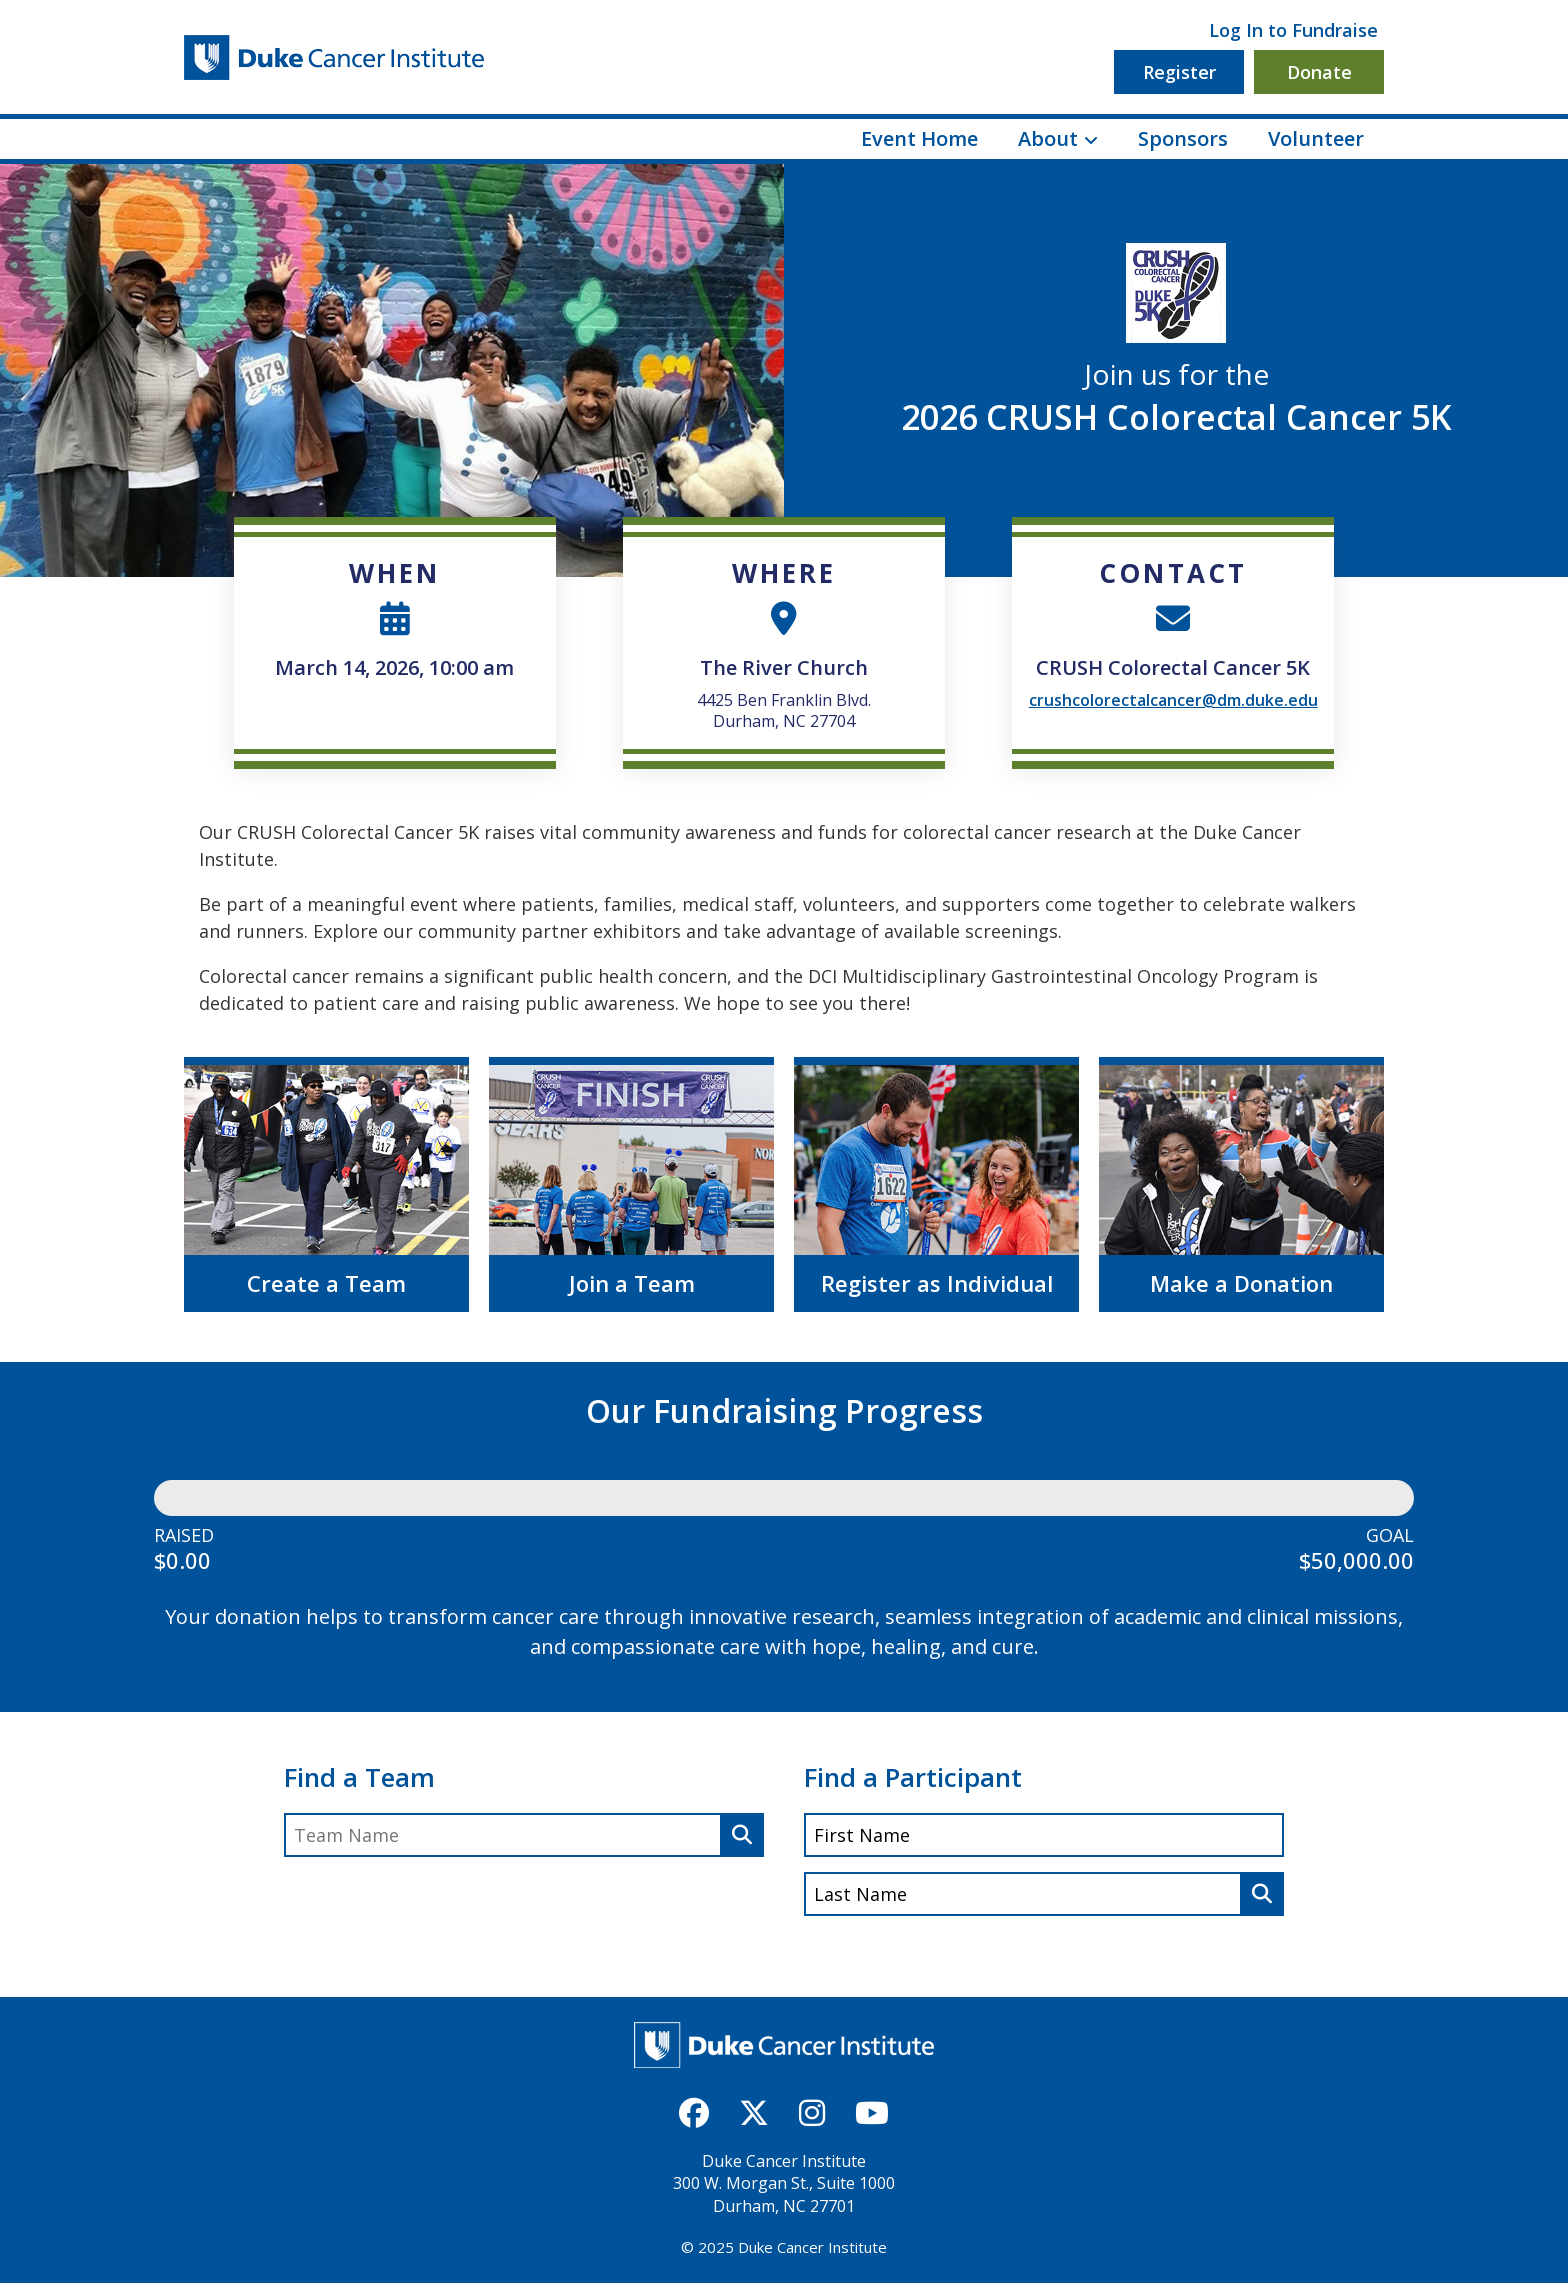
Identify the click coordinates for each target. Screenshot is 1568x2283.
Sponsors (1183, 138)
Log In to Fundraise (1293, 30)
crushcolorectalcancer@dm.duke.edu (1173, 700)
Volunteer (1316, 138)
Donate (1319, 72)
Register (1179, 72)
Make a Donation (1241, 1283)
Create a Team (326, 1283)
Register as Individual (937, 1283)
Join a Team (632, 1283)
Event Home (919, 138)
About (1048, 138)
